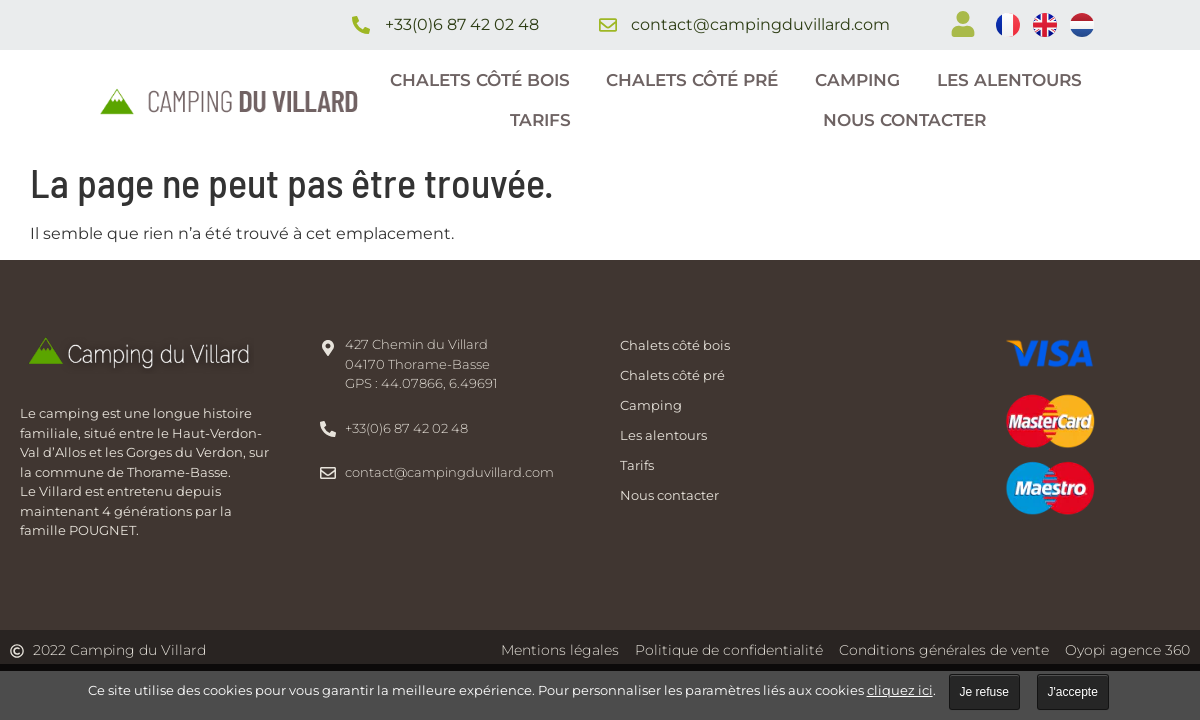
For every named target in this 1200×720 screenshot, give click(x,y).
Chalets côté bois (480, 80)
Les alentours (1009, 80)
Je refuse (984, 692)
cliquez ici (900, 690)
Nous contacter (904, 120)
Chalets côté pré (692, 80)
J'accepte (1073, 692)
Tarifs (540, 120)
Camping (857, 80)
